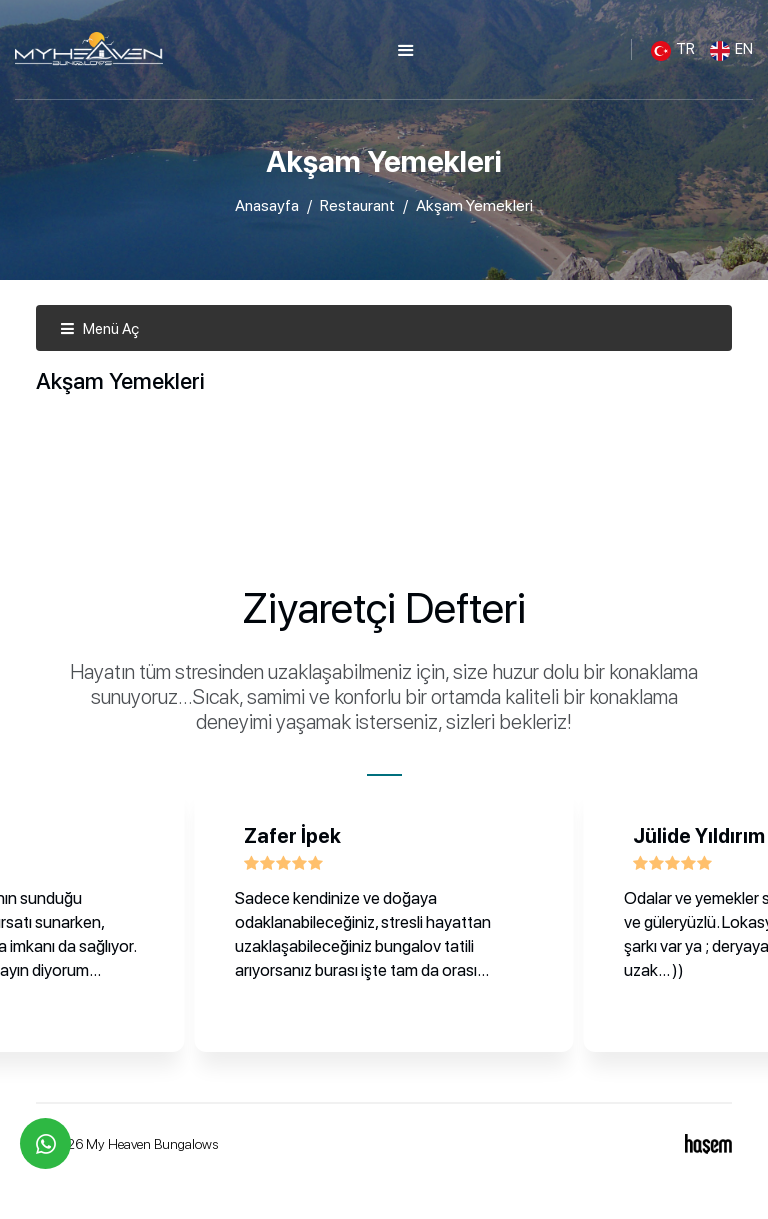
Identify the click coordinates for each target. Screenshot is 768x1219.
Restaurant (357, 205)
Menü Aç (99, 329)
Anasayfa (267, 205)
